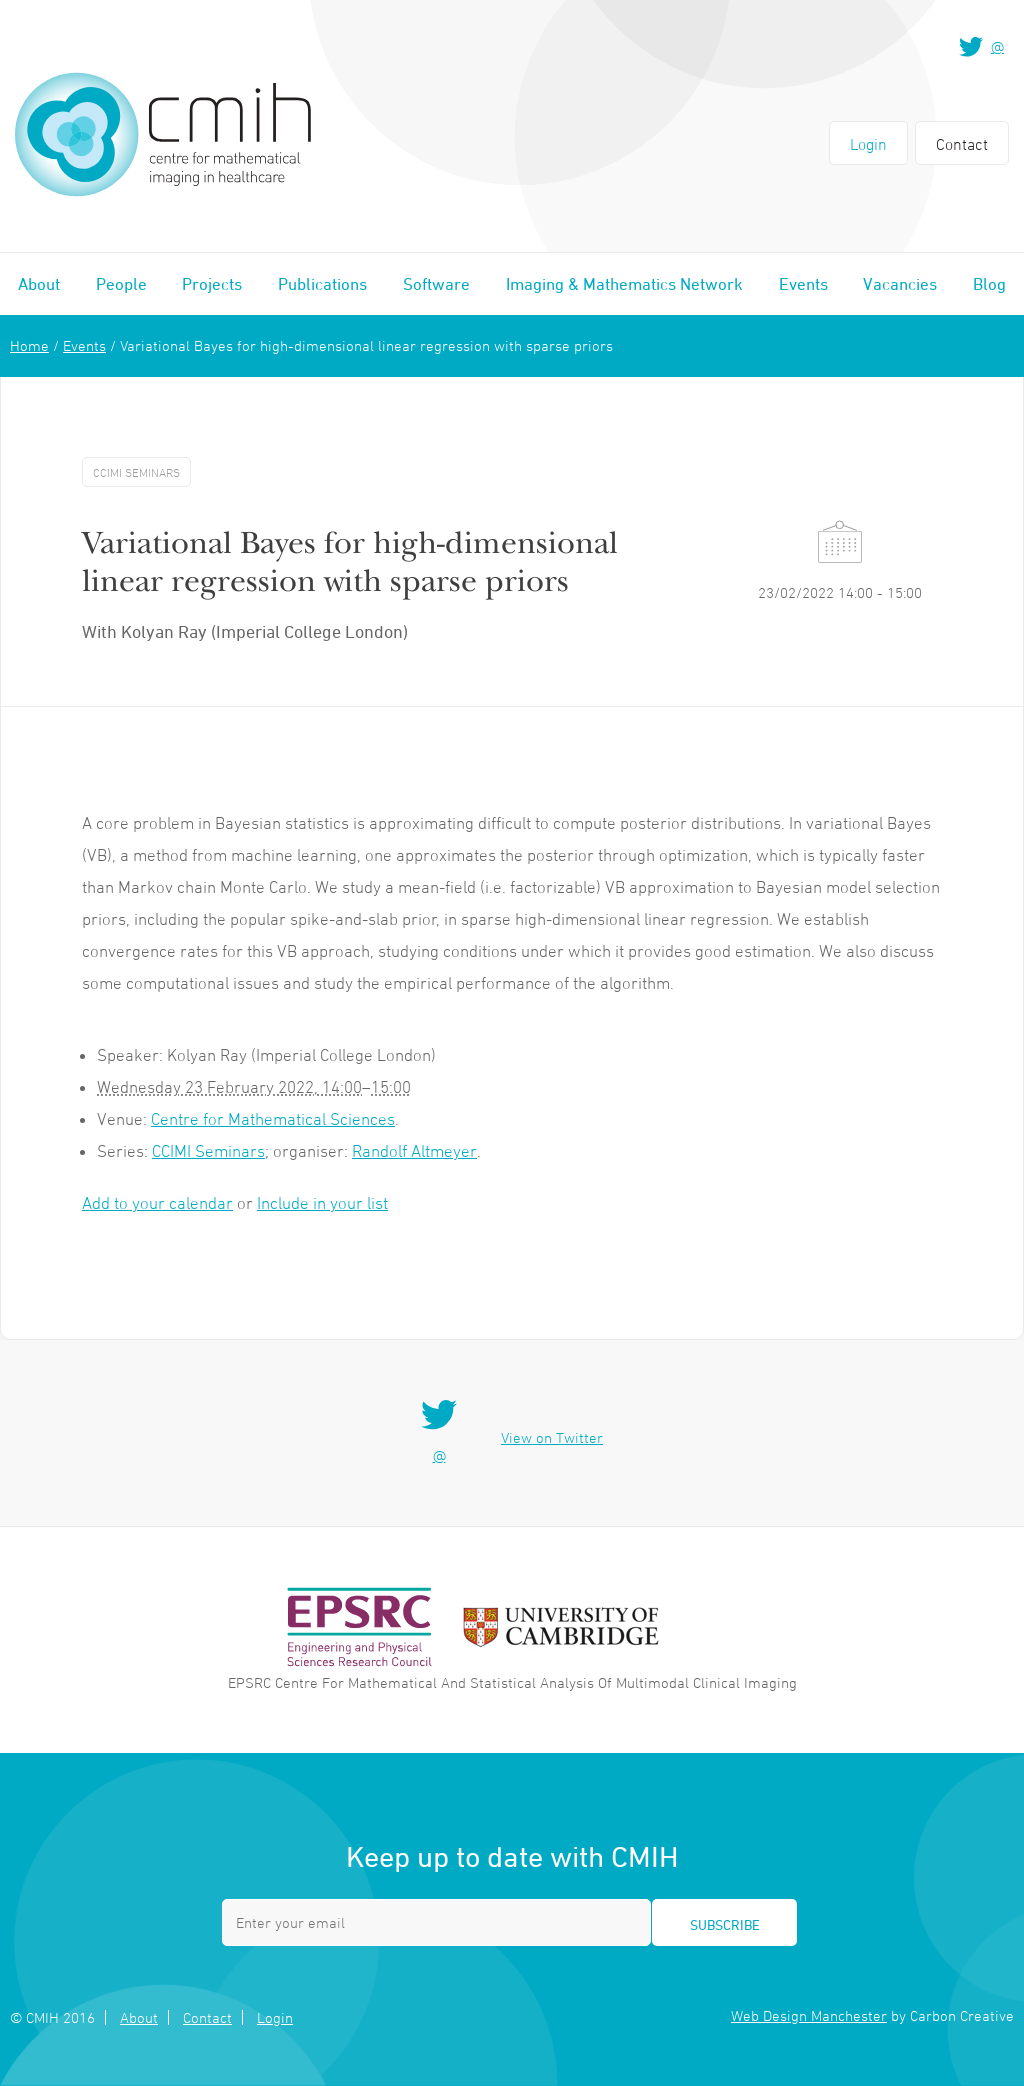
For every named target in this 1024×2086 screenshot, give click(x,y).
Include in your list (322, 1203)
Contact (962, 144)
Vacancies (900, 284)
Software (436, 284)
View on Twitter (552, 1437)
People (121, 284)
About (39, 284)
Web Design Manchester (809, 2015)
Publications (322, 284)
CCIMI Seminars (208, 1151)
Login (868, 144)
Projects (212, 284)
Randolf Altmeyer (414, 1151)
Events (803, 284)
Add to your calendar (157, 1203)
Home (29, 345)
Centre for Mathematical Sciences (273, 1119)
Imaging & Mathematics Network (624, 284)
